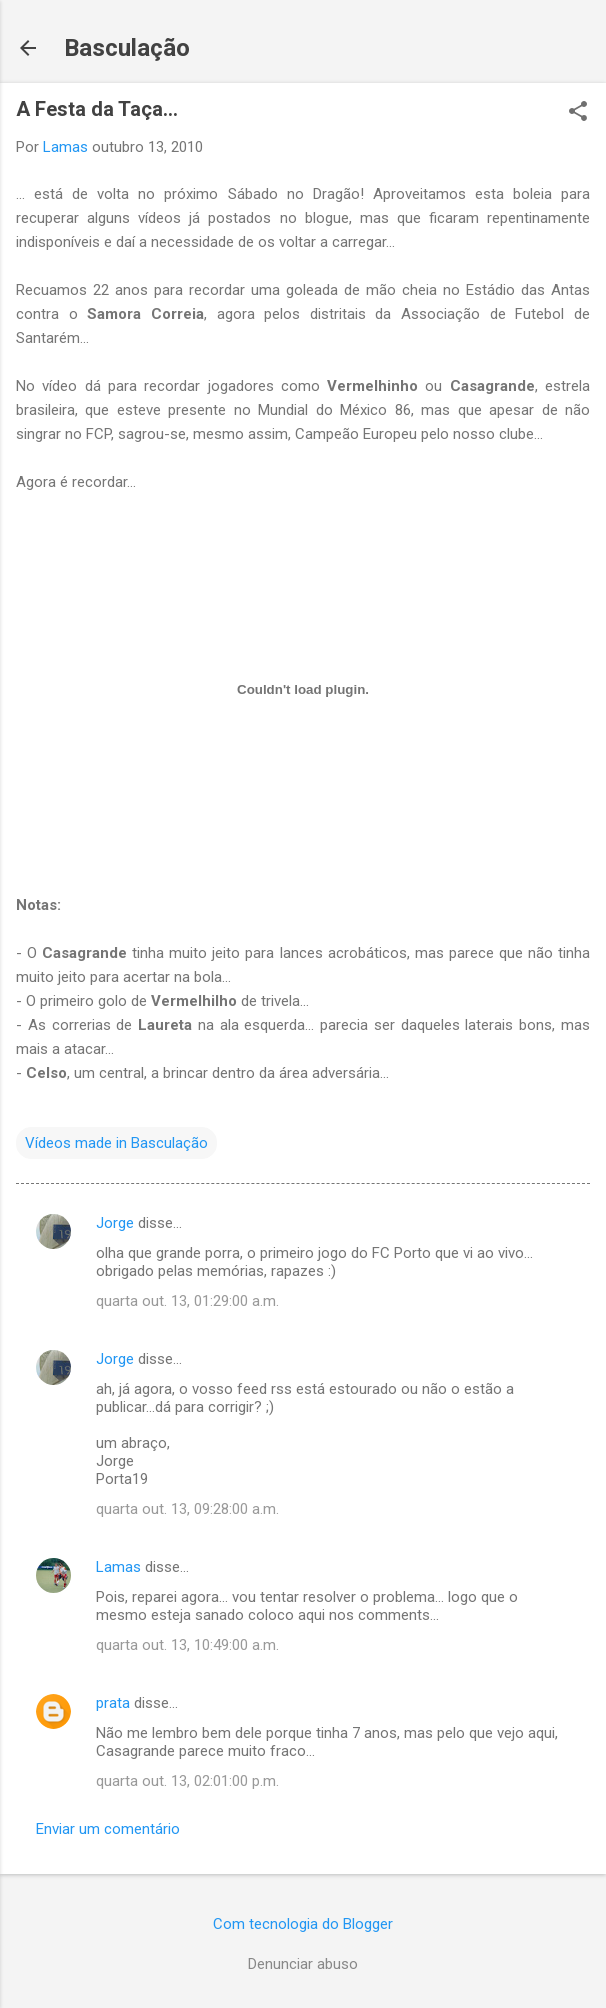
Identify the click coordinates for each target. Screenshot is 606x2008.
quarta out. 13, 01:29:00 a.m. (187, 1301)
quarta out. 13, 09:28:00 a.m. (187, 1509)
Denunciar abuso (303, 1964)
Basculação (127, 48)
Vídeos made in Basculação (116, 1143)
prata (113, 1703)
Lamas (118, 1567)
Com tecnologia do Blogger (303, 1924)
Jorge (115, 1223)
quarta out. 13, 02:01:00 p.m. (187, 1781)
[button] (578, 113)
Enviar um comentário (108, 1829)
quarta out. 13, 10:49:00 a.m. (187, 1645)
